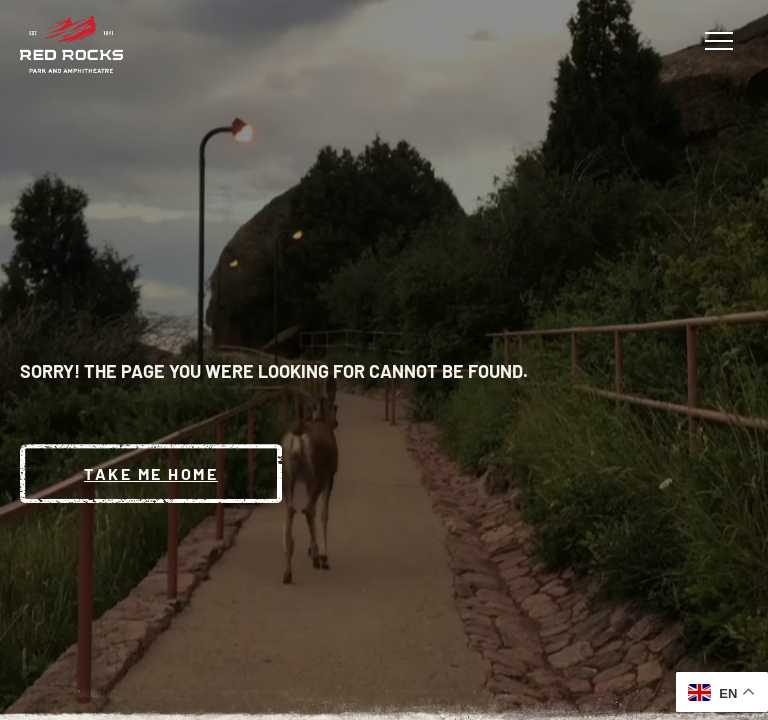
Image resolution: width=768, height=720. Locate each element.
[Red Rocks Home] (71, 44)
